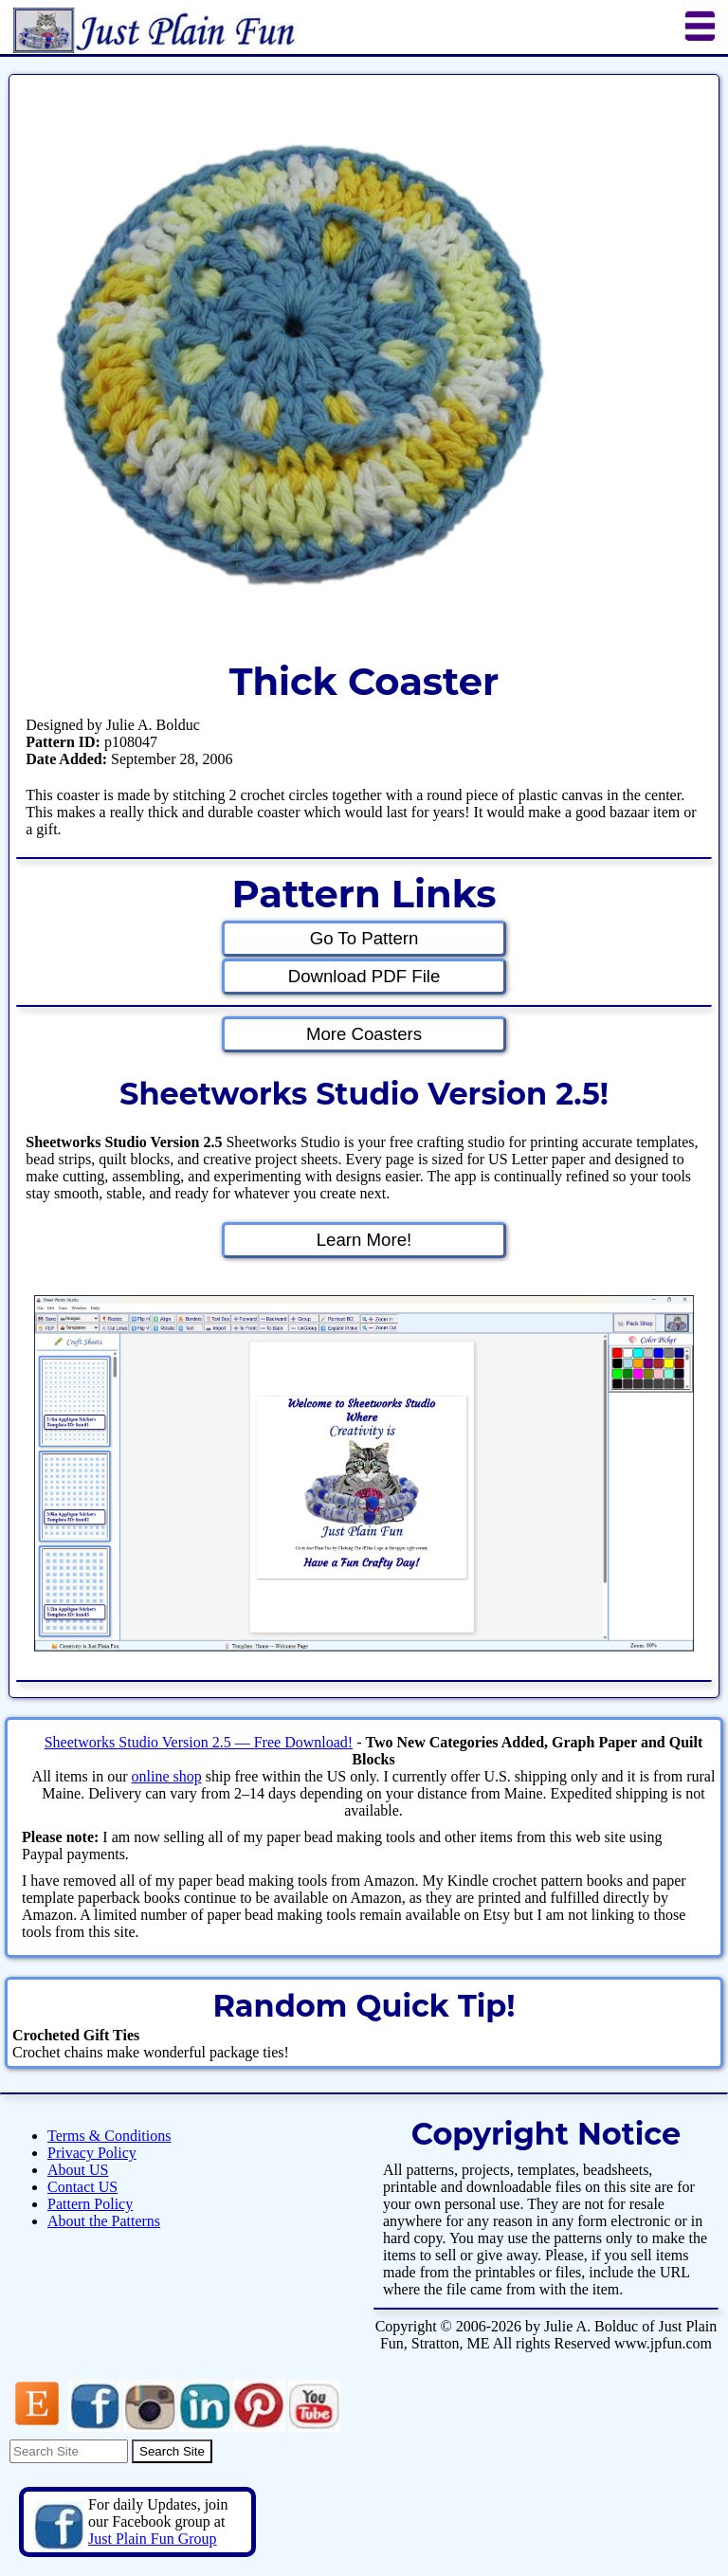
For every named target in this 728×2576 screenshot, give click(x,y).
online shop (166, 1776)
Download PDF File (364, 976)
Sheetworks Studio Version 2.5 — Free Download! (199, 1742)
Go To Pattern (364, 938)
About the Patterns (103, 2221)
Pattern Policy (90, 2204)
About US (77, 2170)
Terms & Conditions (109, 2136)
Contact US (82, 2187)
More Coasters (364, 1034)
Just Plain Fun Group (152, 2538)
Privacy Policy (91, 2153)
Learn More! (364, 1240)
